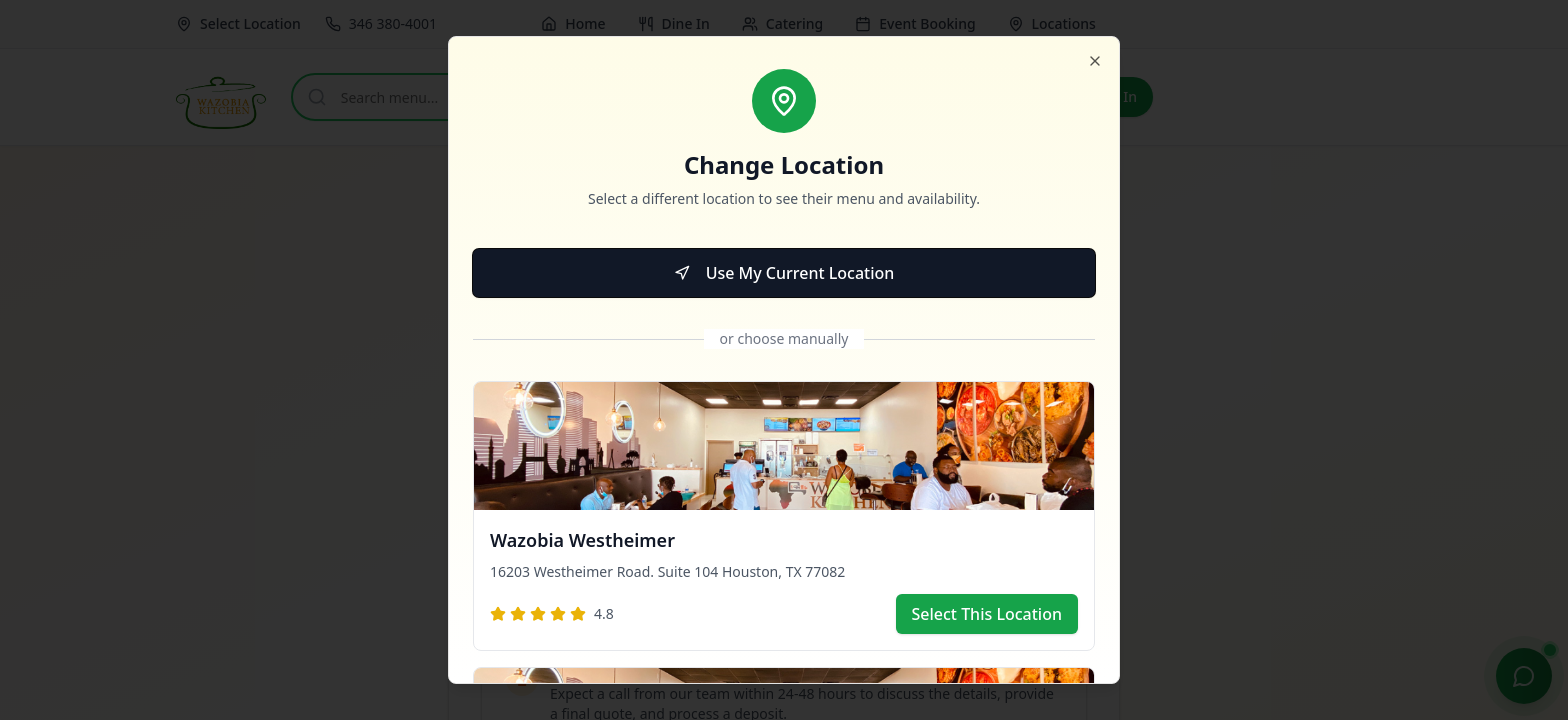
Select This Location (987, 614)
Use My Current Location (784, 273)
